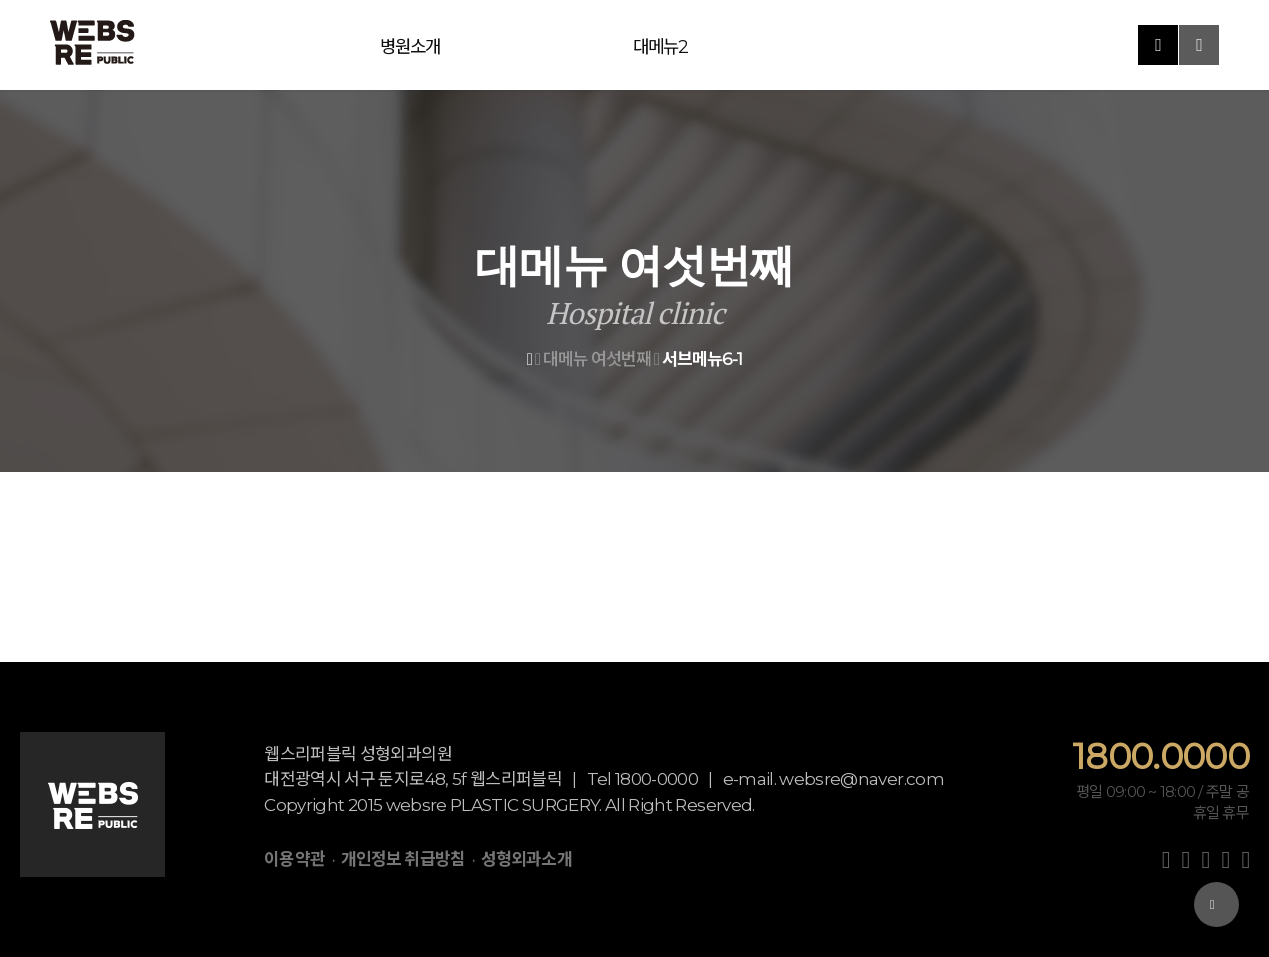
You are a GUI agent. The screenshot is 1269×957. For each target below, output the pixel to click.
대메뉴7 (739, 45)
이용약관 (294, 859)
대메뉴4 (530, 45)
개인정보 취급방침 (403, 859)
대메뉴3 (459, 45)
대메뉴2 (389, 45)
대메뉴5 (599, 45)
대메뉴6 (670, 45)
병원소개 (319, 45)
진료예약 (809, 45)
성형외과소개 (526, 859)
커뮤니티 (879, 45)
